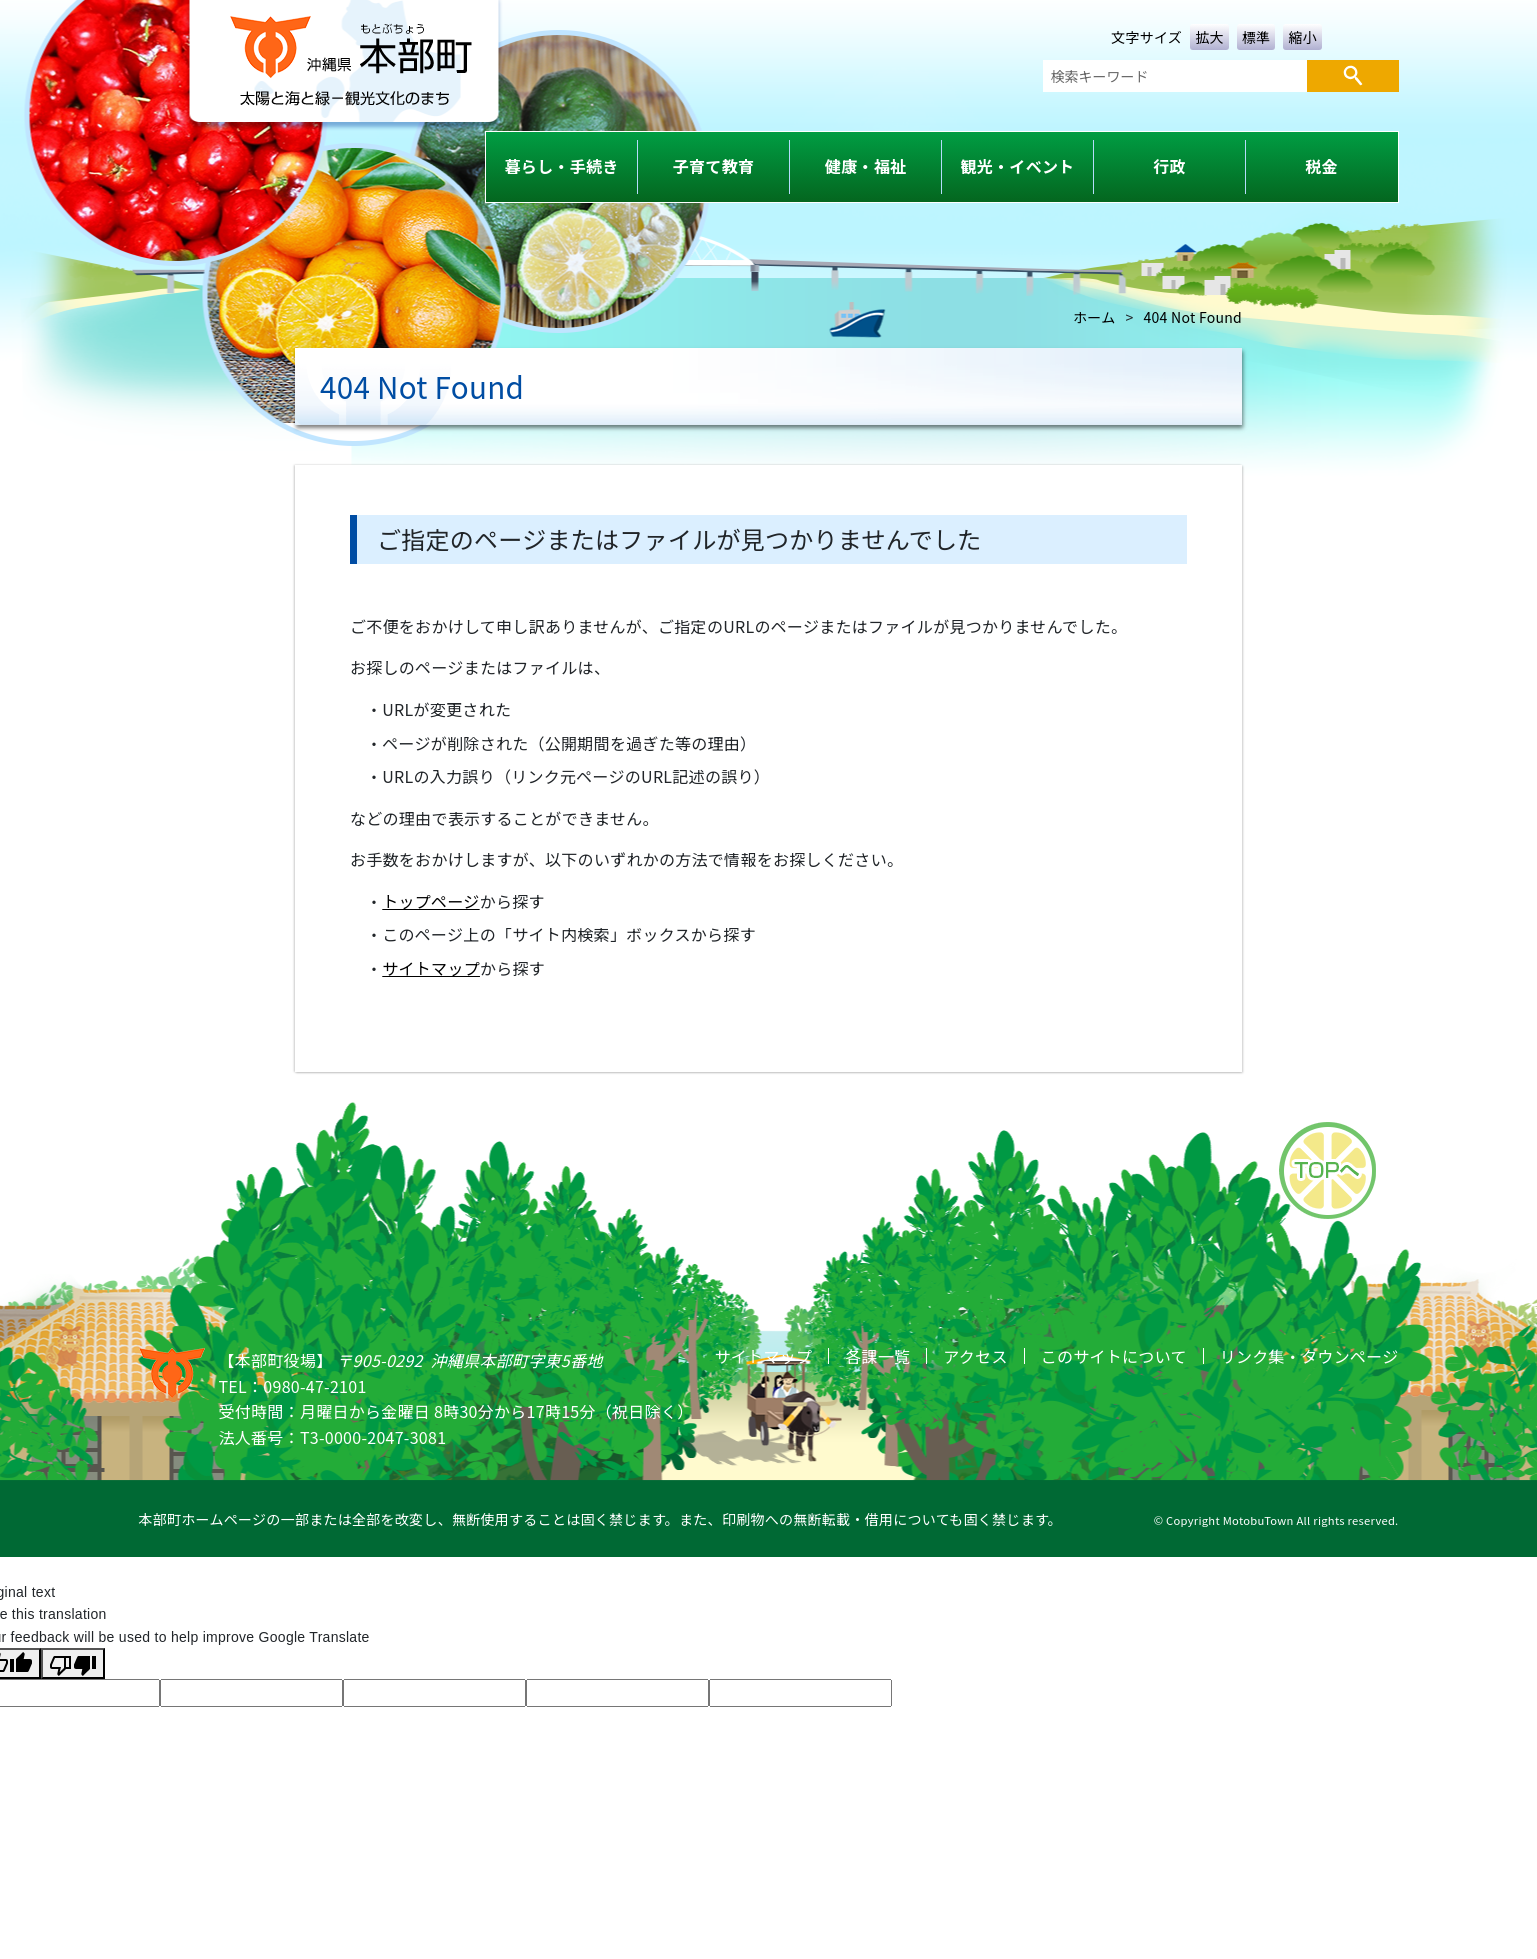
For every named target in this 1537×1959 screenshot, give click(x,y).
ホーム (1094, 317)
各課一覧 (877, 1356)
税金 (1321, 166)
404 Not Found (1193, 317)
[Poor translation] (73, 1663)
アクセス (975, 1356)
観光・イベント (1018, 166)
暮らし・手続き (562, 166)
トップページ (430, 901)
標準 (1256, 37)
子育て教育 (713, 166)
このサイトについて (1114, 1356)
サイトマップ (431, 968)
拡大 (1209, 37)
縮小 (1302, 37)
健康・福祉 (865, 166)
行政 (1169, 166)
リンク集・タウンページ (1309, 1356)
